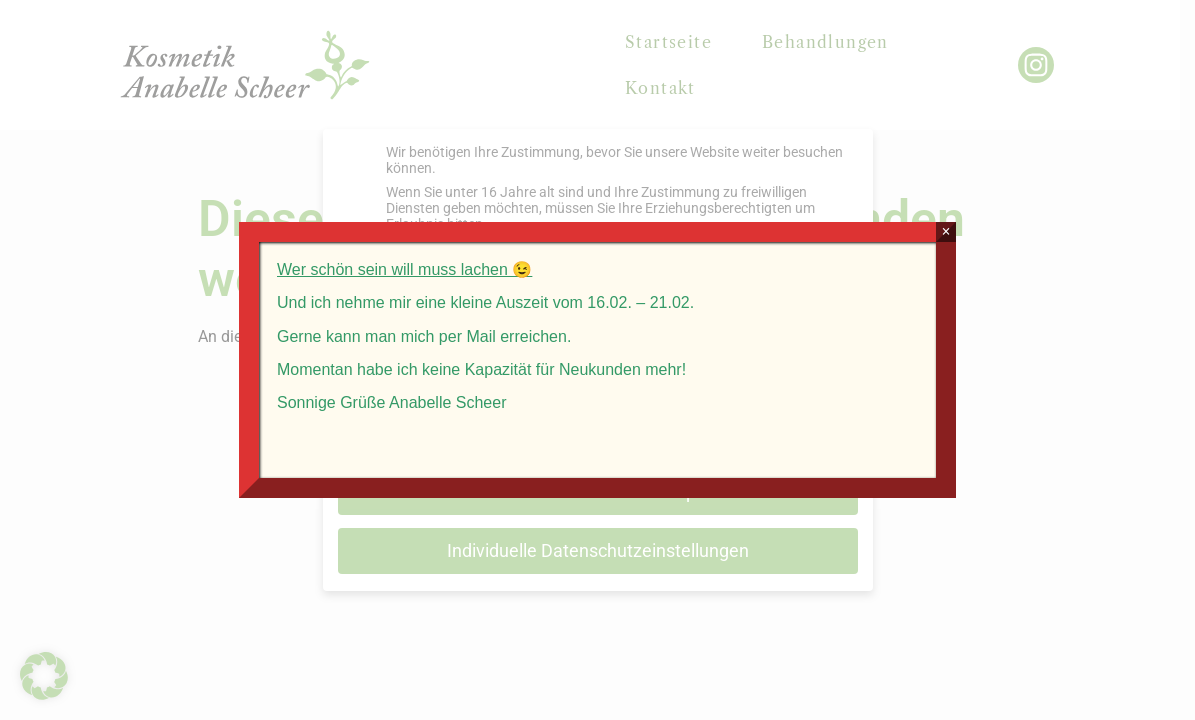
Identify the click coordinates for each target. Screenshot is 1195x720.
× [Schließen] (945, 231)
